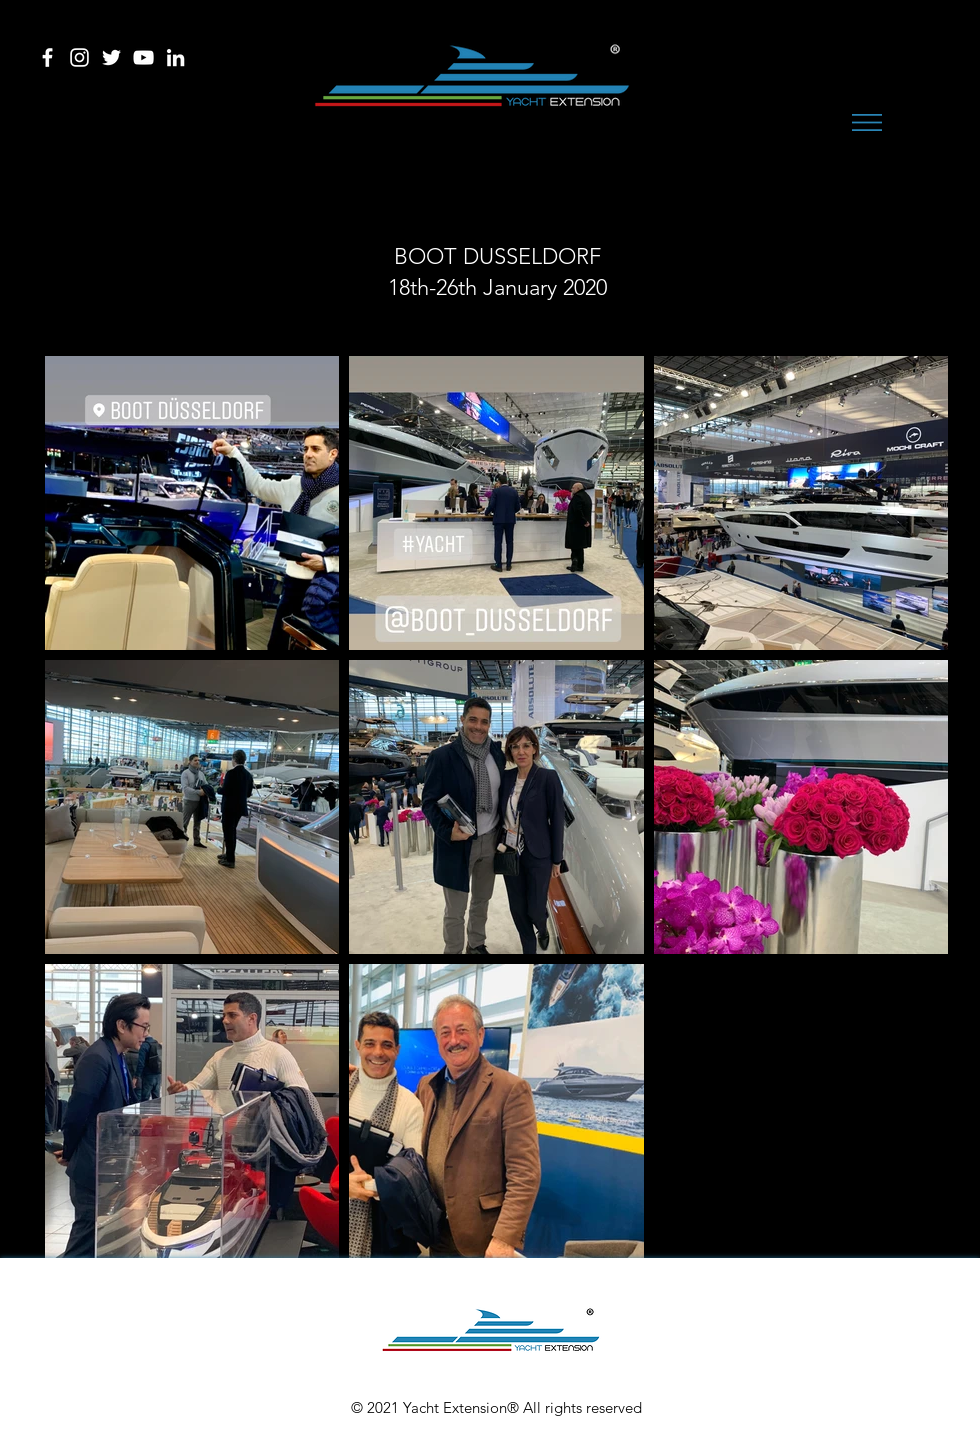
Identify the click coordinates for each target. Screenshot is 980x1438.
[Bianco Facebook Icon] (47, 57)
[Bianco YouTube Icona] (143, 57)
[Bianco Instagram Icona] (79, 57)
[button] (867, 122)
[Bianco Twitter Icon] (111, 57)
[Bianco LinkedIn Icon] (175, 57)
